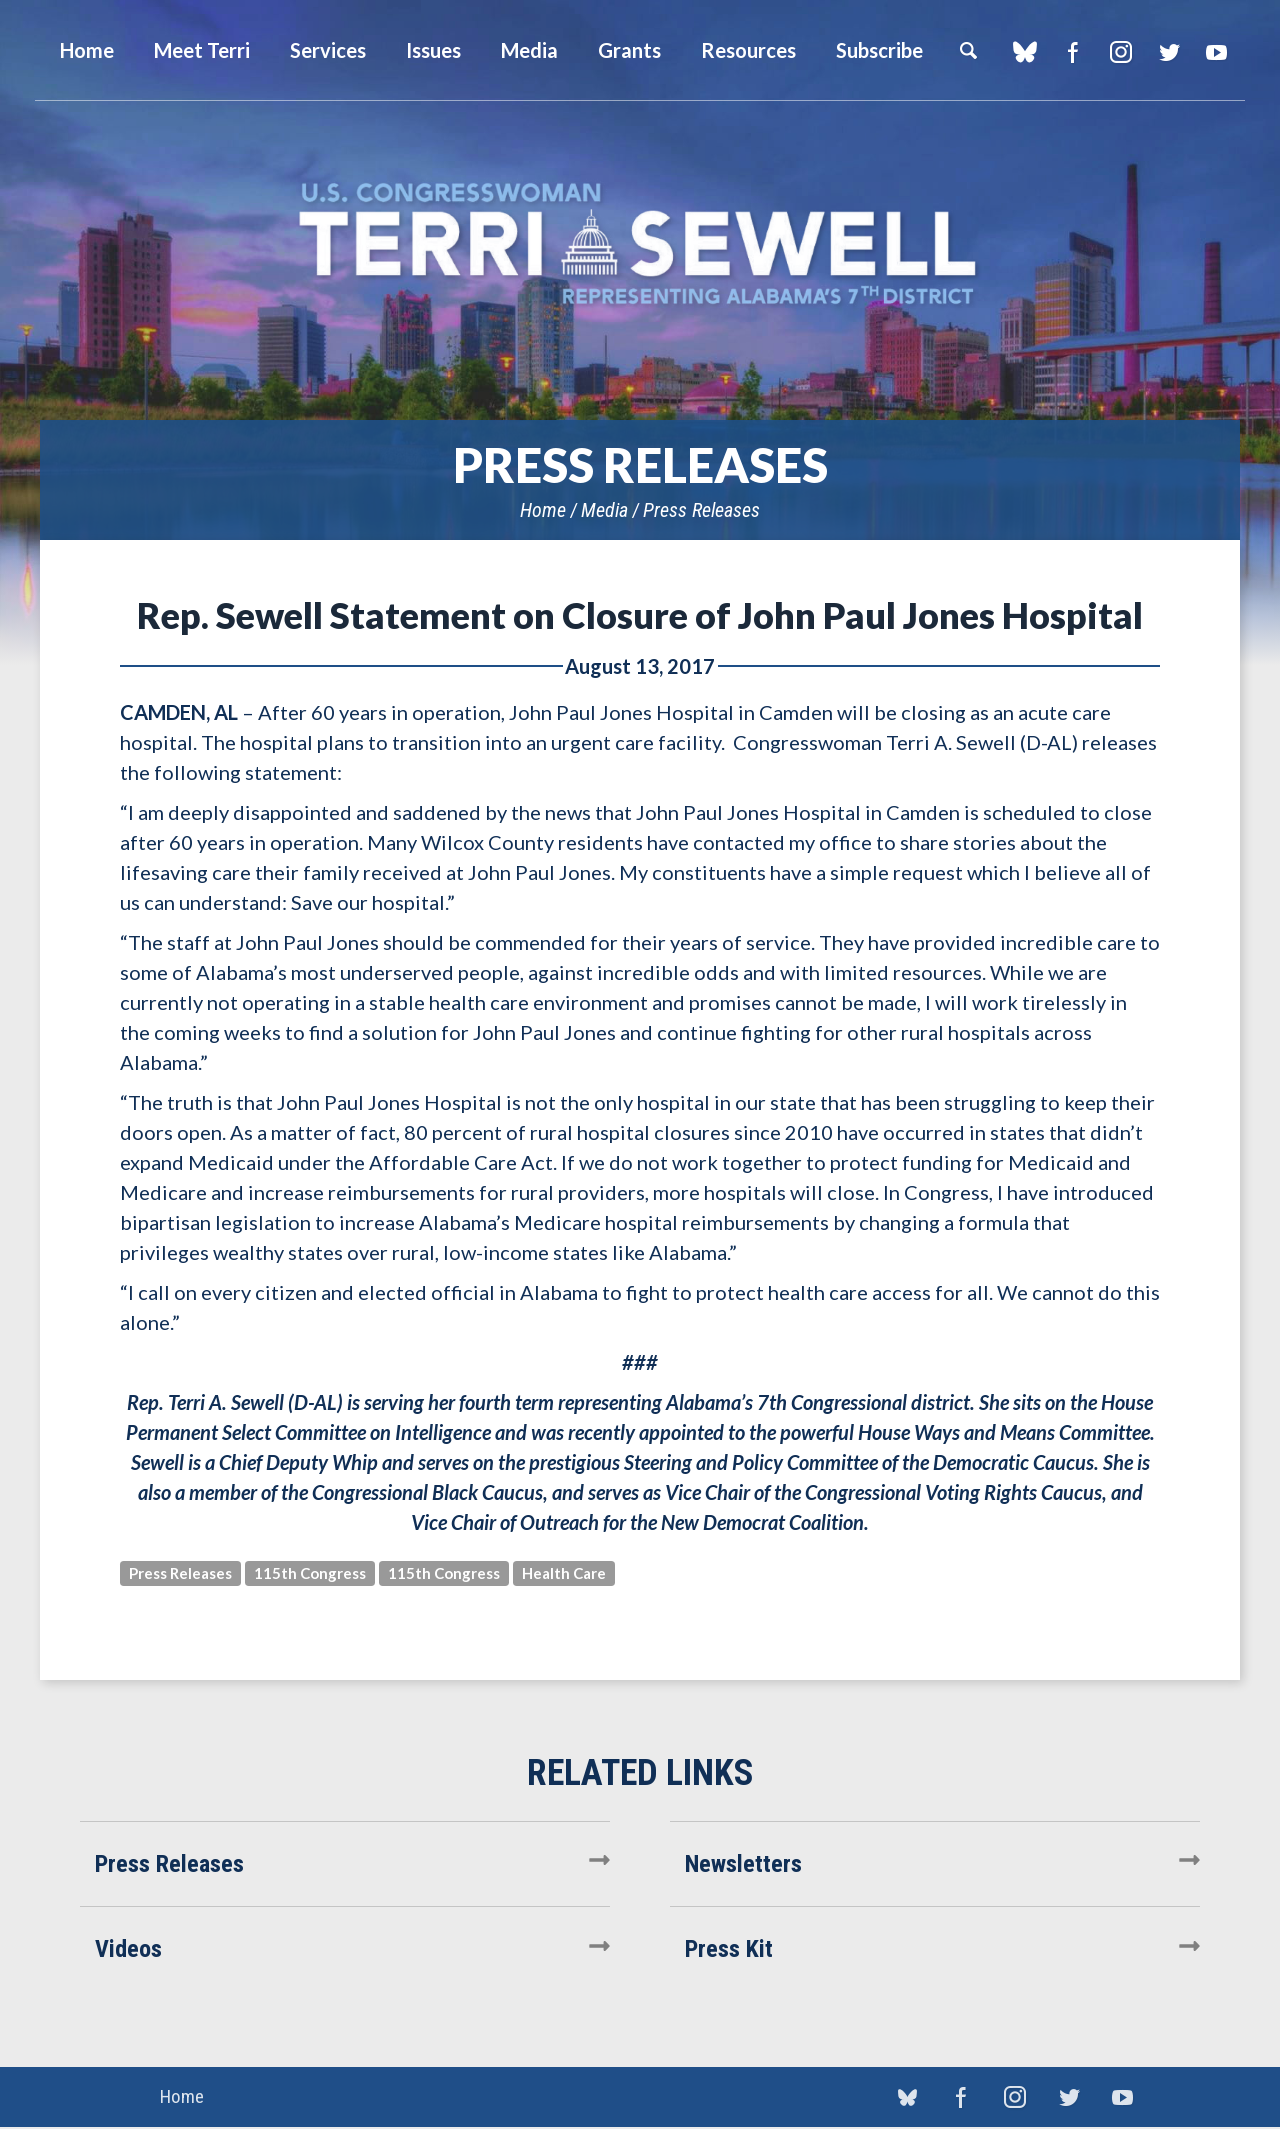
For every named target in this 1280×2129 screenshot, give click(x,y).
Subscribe (879, 50)
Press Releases (701, 510)
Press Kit (729, 1949)
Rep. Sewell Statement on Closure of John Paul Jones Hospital (640, 615)
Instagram (1120, 52)
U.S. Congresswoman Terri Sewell (640, 244)
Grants (629, 50)
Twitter (1168, 52)
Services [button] (328, 50)
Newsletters (743, 1864)
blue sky (1024, 52)
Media (604, 510)
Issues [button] (433, 50)
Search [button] (968, 50)
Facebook (1072, 52)
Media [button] (529, 50)
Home (543, 510)
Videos (128, 1949)
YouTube (1216, 52)
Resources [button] (748, 50)
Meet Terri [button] (202, 50)
